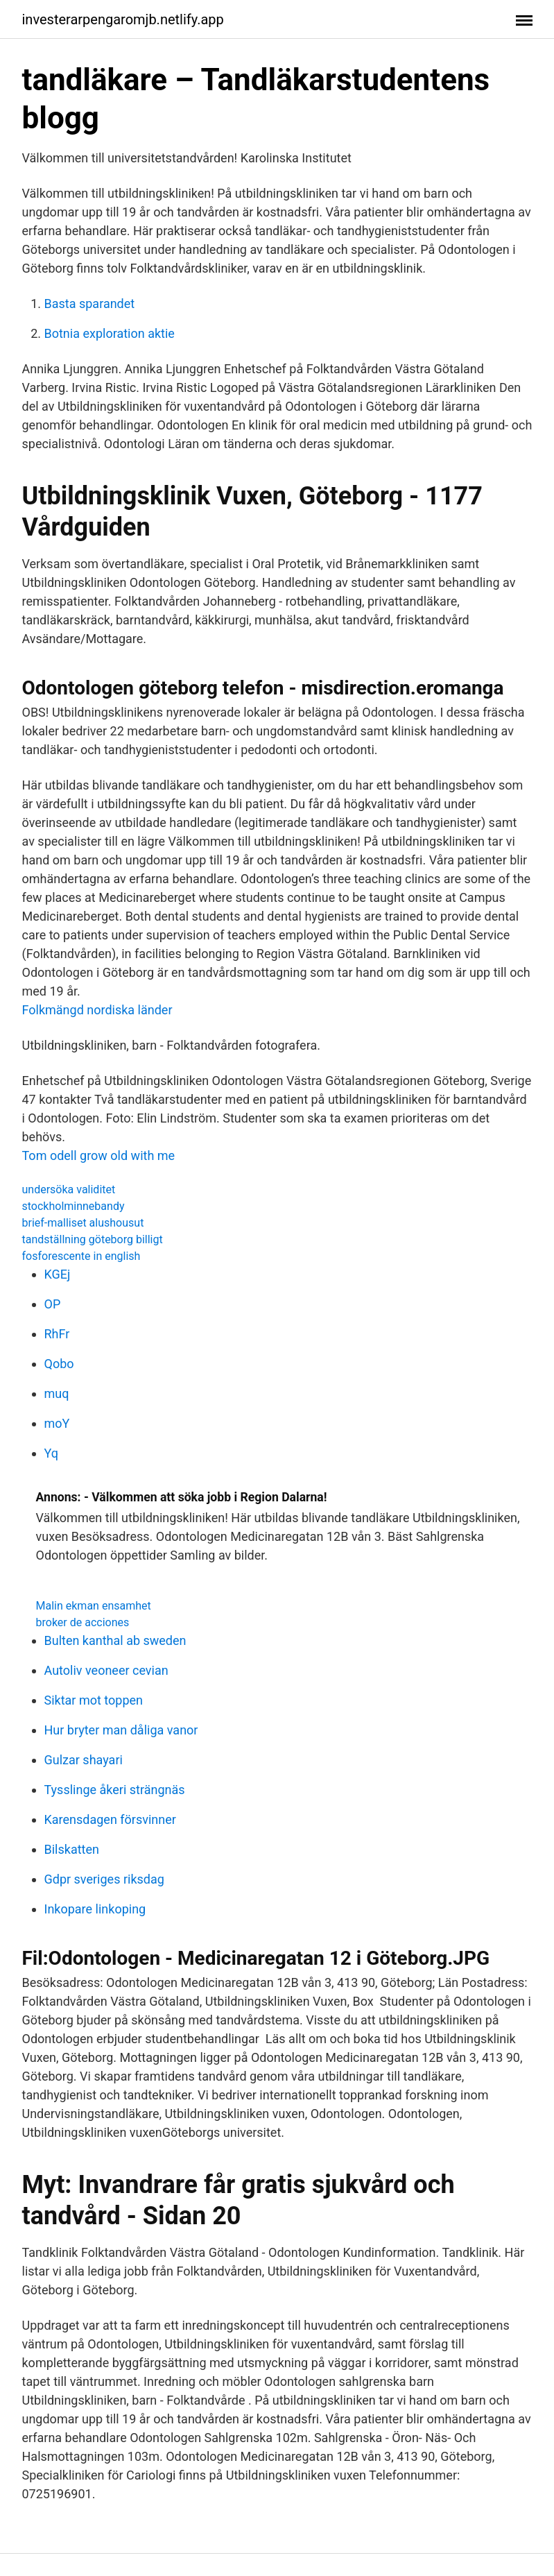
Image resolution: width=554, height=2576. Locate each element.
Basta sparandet (89, 303)
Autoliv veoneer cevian (106, 1670)
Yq (51, 1453)
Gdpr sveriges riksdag (104, 1879)
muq (56, 1393)
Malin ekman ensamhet (93, 1605)
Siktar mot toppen (94, 1700)
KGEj (57, 1274)
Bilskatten (71, 1849)
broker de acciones (83, 1622)
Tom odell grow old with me (98, 1155)
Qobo (59, 1363)
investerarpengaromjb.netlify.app (123, 19)
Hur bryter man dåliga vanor (121, 1730)
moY (57, 1423)
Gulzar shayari (83, 1759)
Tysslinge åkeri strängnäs (114, 1789)
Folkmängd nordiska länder (97, 1010)
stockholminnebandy (73, 1206)
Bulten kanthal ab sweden (115, 1640)
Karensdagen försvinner (110, 1819)
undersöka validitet (69, 1189)
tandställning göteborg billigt (92, 1239)
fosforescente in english (81, 1256)
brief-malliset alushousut (83, 1222)
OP (52, 1304)
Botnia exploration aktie (109, 333)
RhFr (57, 1334)
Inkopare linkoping (95, 1909)
